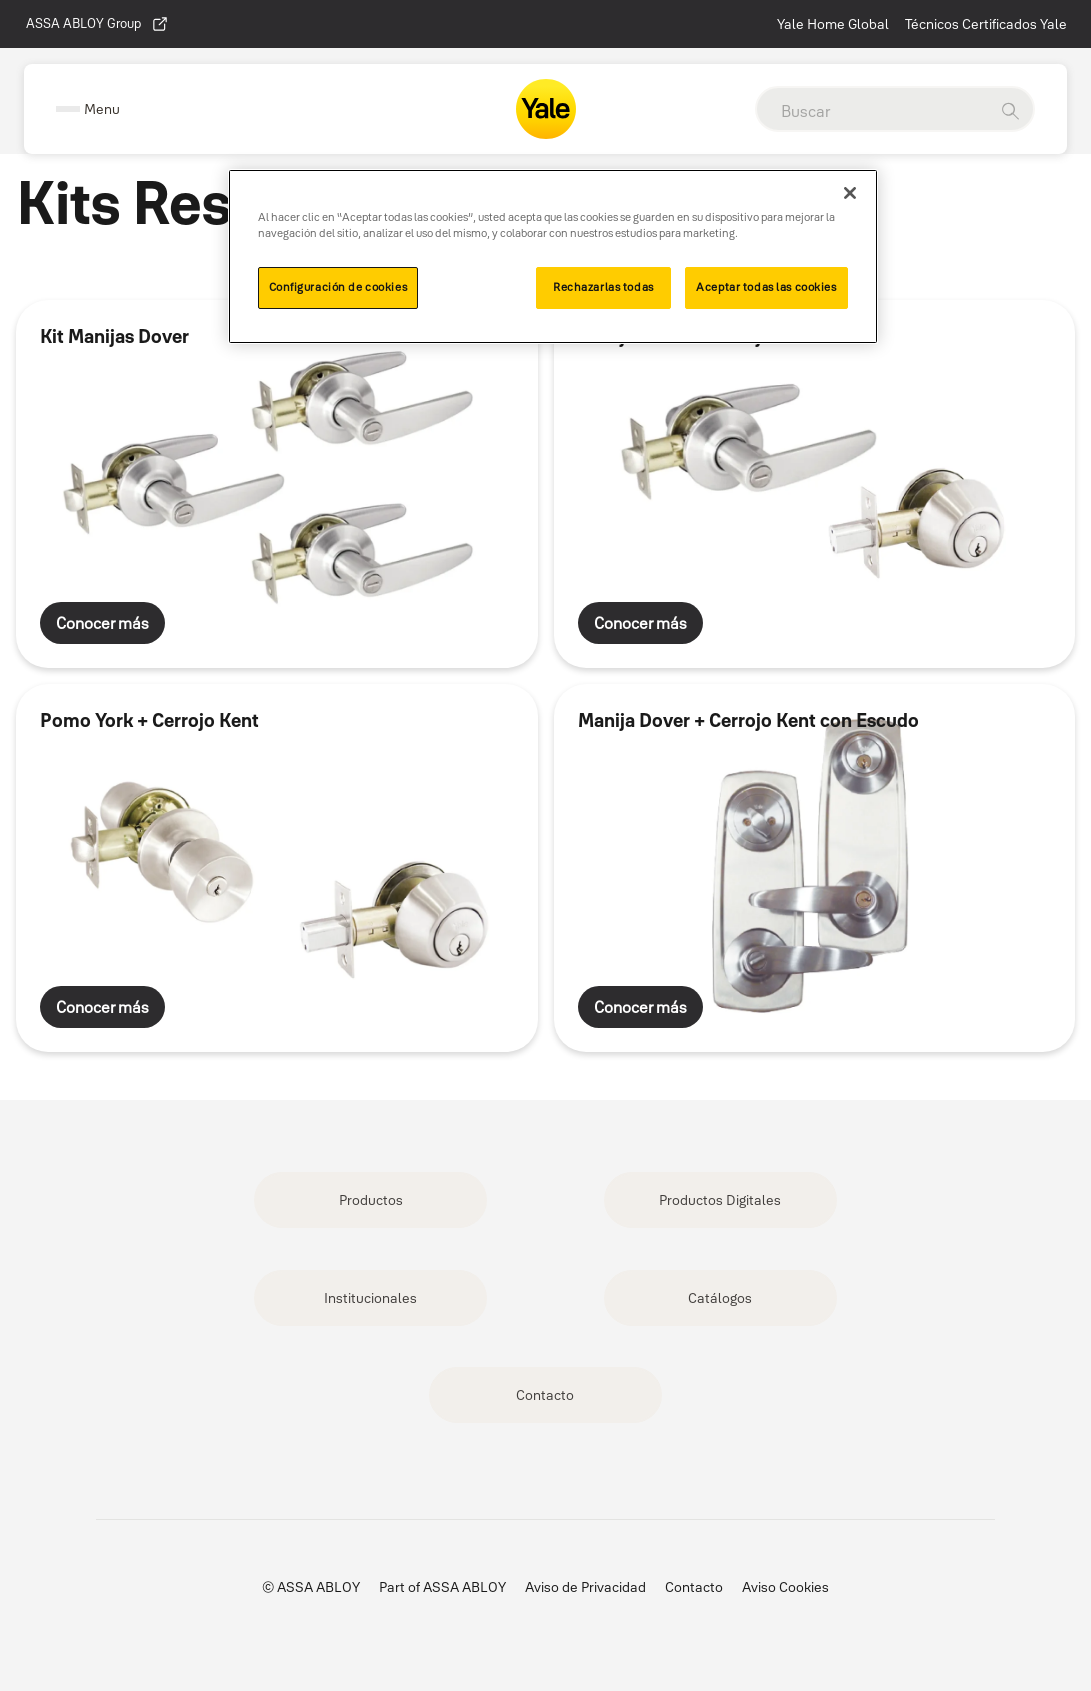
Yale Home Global (833, 24)
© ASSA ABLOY (311, 1587)
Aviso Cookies (785, 1587)
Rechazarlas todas (603, 287)
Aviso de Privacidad (585, 1587)
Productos (371, 1200)
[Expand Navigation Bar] (88, 109)
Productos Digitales (720, 1200)
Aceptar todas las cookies (766, 287)
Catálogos (720, 1298)
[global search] (872, 111)
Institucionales (370, 1298)
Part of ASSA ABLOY (442, 1587)
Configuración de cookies (338, 287)
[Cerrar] (850, 193)
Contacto (545, 1395)
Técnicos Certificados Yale (986, 24)
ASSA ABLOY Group (97, 24)
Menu (102, 109)
